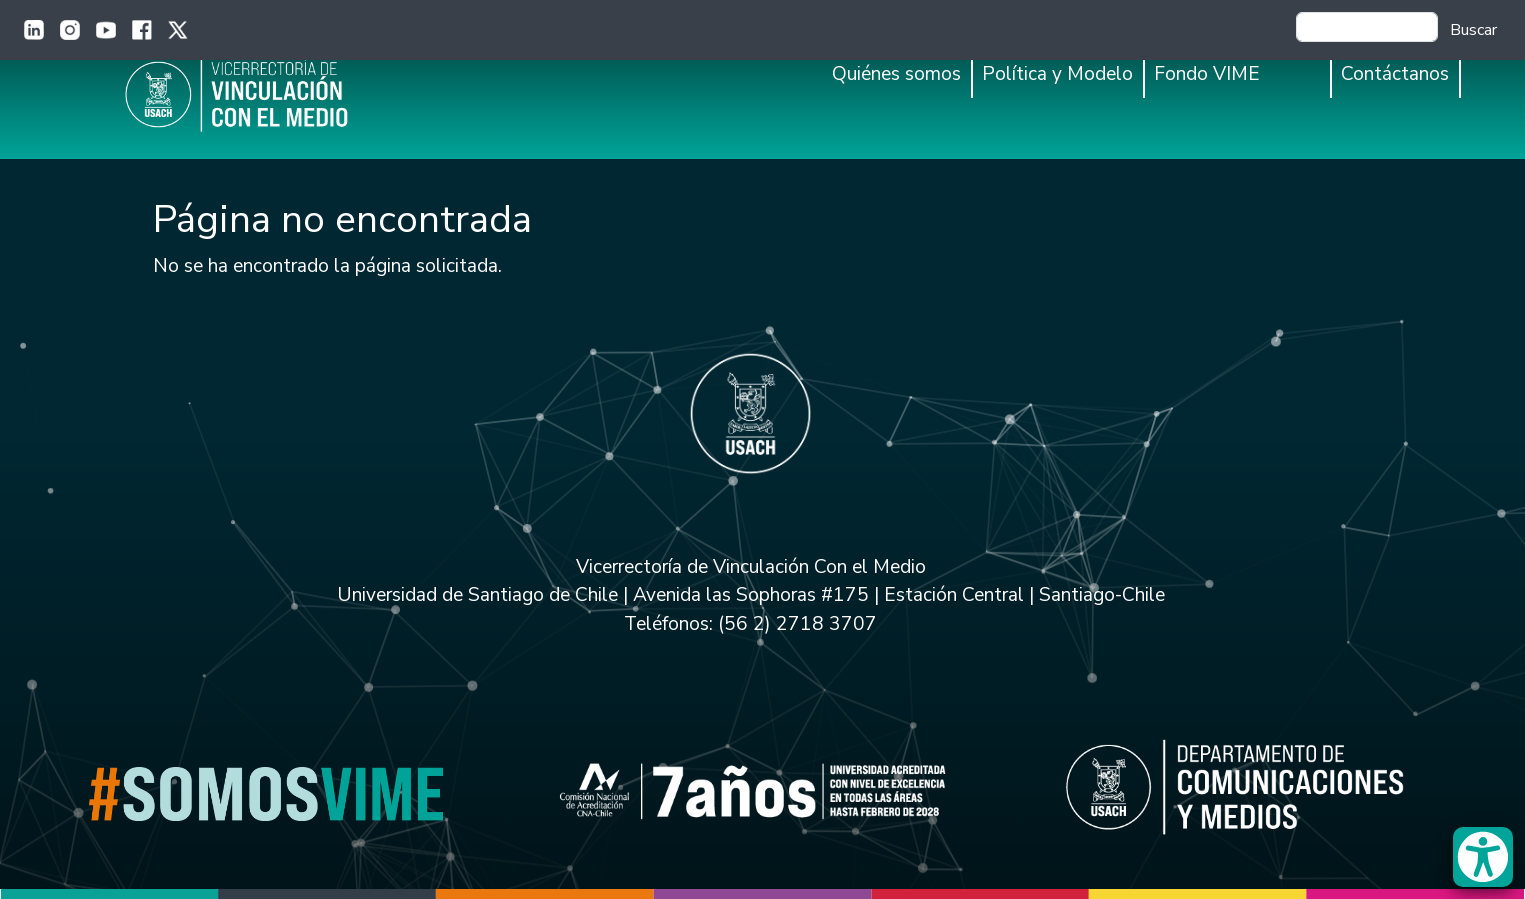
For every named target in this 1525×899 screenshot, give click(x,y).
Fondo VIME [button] (1207, 74)
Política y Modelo (1057, 74)
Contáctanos (1395, 74)
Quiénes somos (896, 74)
